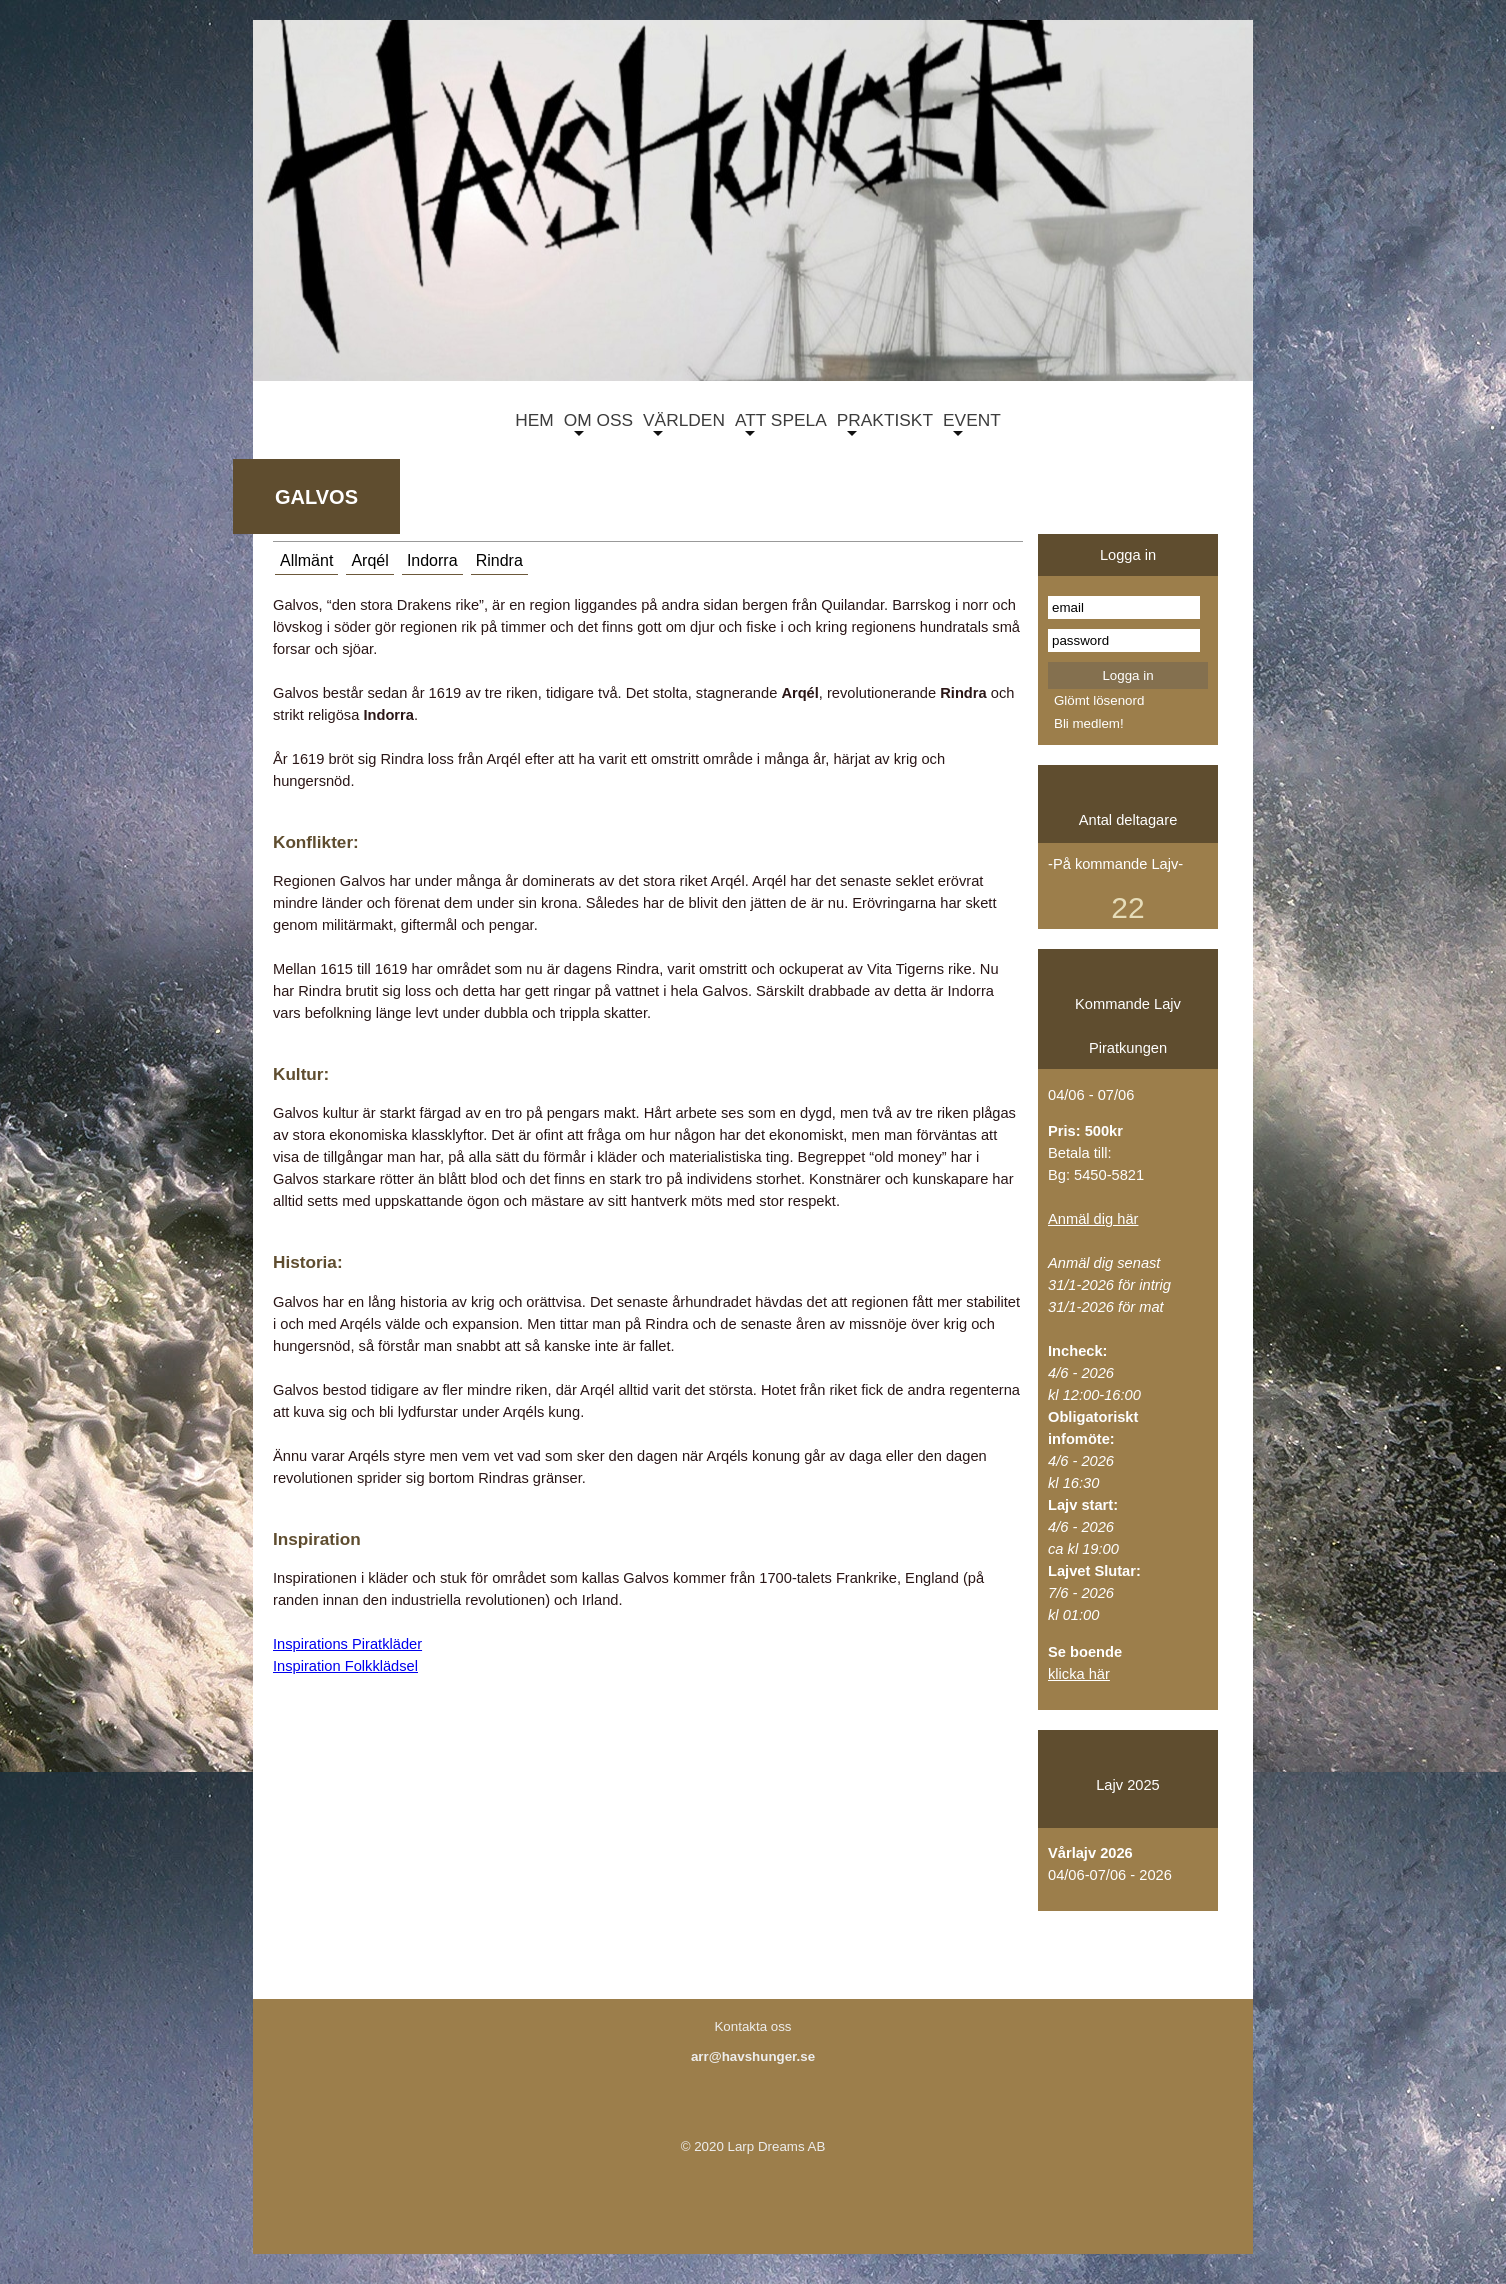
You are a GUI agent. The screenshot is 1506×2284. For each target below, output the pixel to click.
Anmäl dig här (1093, 1219)
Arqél (369, 560)
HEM (529, 423)
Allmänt (306, 560)
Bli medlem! (1089, 723)
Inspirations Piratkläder (347, 1644)
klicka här (1079, 1674)
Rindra (499, 560)
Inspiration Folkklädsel (345, 1666)
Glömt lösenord (1099, 700)
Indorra (432, 560)
